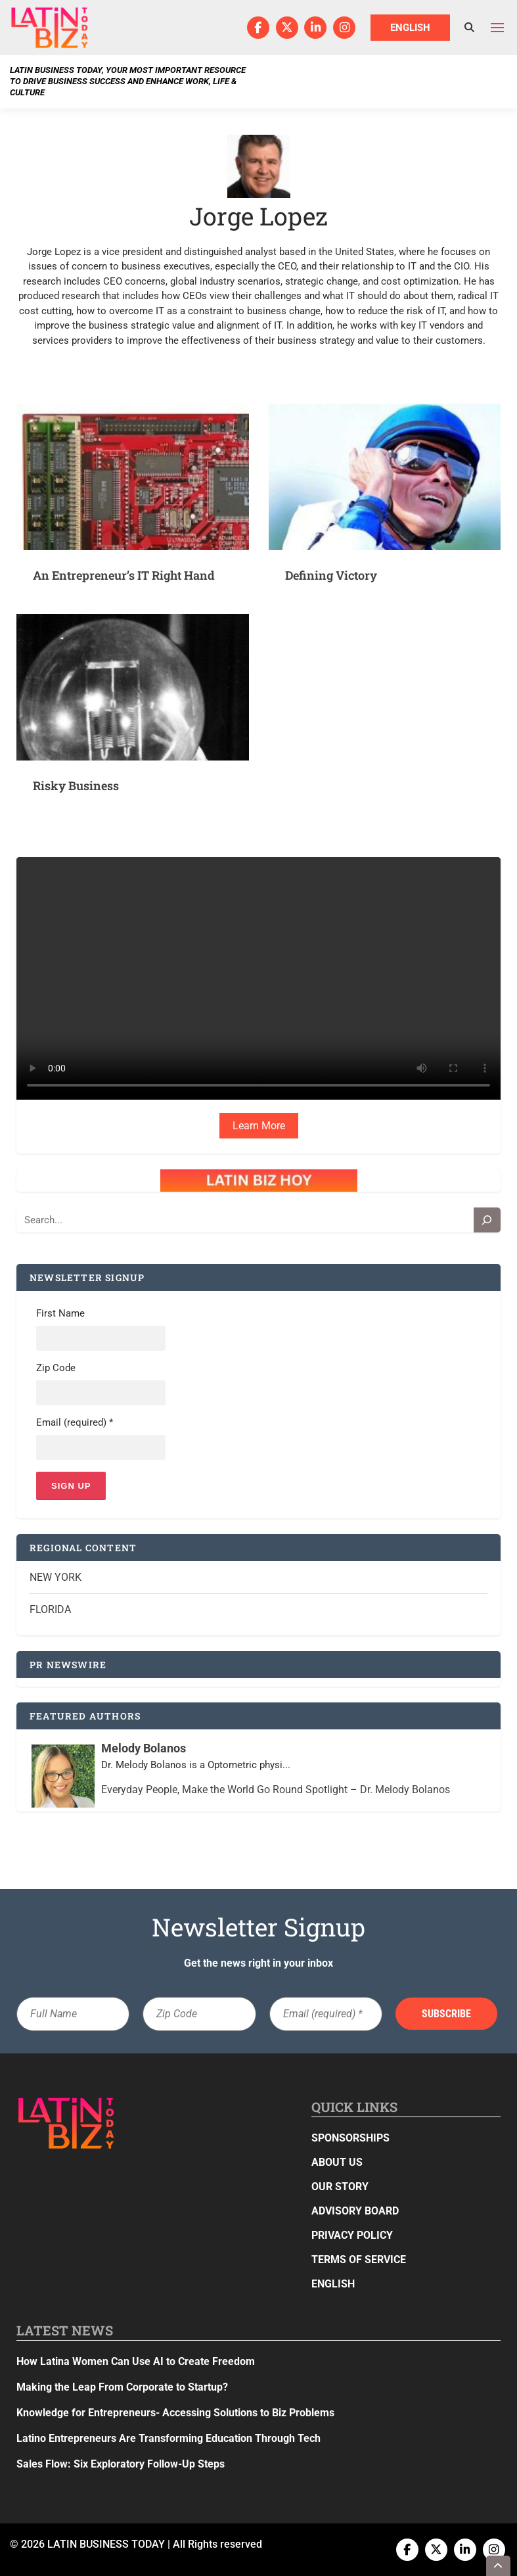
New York (55, 1577)
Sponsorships (350, 2138)
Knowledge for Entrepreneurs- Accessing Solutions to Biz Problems (175, 2412)
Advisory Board (355, 2211)
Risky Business (76, 785)
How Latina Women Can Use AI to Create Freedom (135, 2361)
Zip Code (56, 1368)
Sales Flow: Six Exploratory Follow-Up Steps (120, 2464)
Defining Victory (331, 575)
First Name (60, 1313)
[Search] (487, 1219)
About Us (337, 2162)
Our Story (340, 2186)
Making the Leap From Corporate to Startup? (122, 2387)
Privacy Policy (352, 2235)
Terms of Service (358, 2259)
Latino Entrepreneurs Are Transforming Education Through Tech (168, 2438)
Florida (50, 1609)
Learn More (259, 1125)
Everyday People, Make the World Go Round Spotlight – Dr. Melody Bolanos (275, 1789)
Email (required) (74, 1422)
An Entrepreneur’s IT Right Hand (124, 575)
